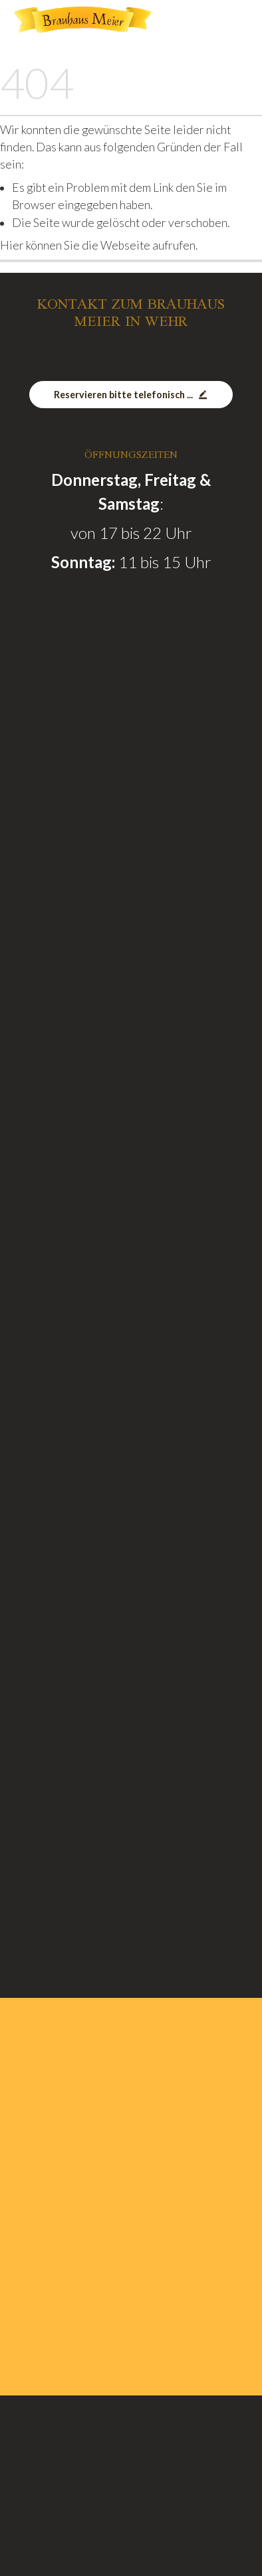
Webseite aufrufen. (148, 245)
